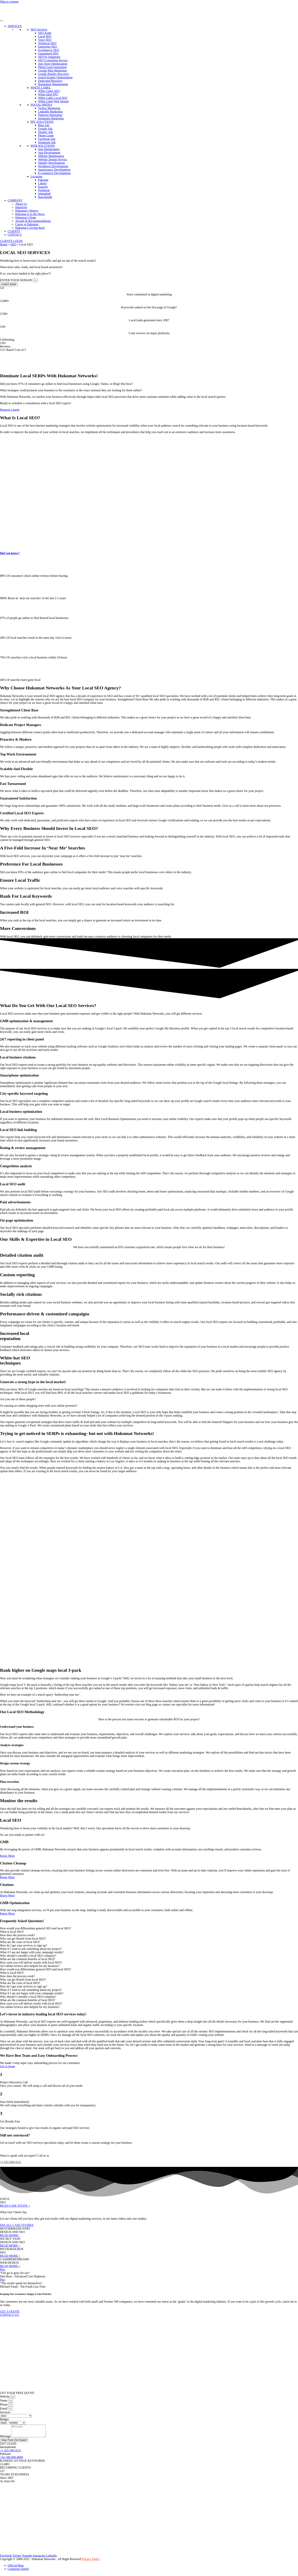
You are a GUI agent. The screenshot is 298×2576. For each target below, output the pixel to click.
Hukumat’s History (26, 210)
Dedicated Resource (50, 80)
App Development (49, 152)
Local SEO (45, 36)
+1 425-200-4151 (10, 2162)
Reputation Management (53, 84)
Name (4, 2400)
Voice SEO (44, 39)
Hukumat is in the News (30, 214)
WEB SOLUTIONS (42, 145)
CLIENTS (14, 231)
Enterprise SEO (47, 46)
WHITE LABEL (40, 87)
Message (5, 2438)
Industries (21, 207)
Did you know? (10, 553)
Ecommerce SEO (48, 50)
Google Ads (45, 128)
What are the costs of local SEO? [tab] (20, 1942)
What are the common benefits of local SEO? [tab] (27, 1959)
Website (5, 2396)
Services (5, 2412)
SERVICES (15, 26)
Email (4, 2408)
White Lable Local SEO (52, 97)
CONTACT (15, 234)
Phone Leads (46, 135)
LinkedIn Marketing (50, 111)
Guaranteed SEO (48, 53)
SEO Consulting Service (53, 60)
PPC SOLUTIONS (41, 121)
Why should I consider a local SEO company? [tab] (28, 1955)
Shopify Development (51, 162)
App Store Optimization (52, 63)
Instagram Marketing (51, 118)
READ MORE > (10, 2245)
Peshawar (44, 190)
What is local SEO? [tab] (12, 1931)
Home (3, 244)
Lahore (42, 183)
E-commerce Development (54, 173)
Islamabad (44, 193)
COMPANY (15, 200)
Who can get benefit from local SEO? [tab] (23, 1938)
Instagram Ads (47, 142)
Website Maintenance (51, 156)
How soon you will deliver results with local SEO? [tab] (31, 1962)
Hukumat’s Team (25, 217)
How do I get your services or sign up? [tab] (23, 1945)
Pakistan (43, 180)
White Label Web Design (53, 101)
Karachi (43, 186)
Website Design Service (52, 159)
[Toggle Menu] (1, 20)
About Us (21, 203)
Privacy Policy (91, 2561)
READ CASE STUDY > (15, 2205)
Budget (4, 2419)
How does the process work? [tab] (17, 1935)
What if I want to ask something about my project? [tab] (31, 1948)
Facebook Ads (46, 138)
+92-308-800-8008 (11, 2459)
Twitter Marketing (49, 108)
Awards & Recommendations (33, 221)
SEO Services (38, 29)
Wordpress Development (53, 166)
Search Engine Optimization (55, 77)
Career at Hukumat (26, 224)
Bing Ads (43, 125)
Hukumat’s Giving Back (30, 227)
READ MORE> (10, 2235)
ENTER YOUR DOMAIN (16, 280)
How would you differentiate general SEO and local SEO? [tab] (35, 1928)
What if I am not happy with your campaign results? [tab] (31, 1952)
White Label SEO (49, 91)
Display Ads (45, 132)
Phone (4, 2404)
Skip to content (9, 1)
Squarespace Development (54, 169)
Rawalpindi (45, 197)
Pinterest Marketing (50, 115)
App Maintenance (49, 149)
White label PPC (48, 94)
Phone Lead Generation (52, 67)
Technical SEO (47, 43)
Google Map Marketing (52, 70)
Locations (36, 176)
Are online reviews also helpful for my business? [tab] (29, 1966)
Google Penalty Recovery (53, 74)
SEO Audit (44, 33)
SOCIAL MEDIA (41, 104)
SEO (13, 244)
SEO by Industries (49, 56)
